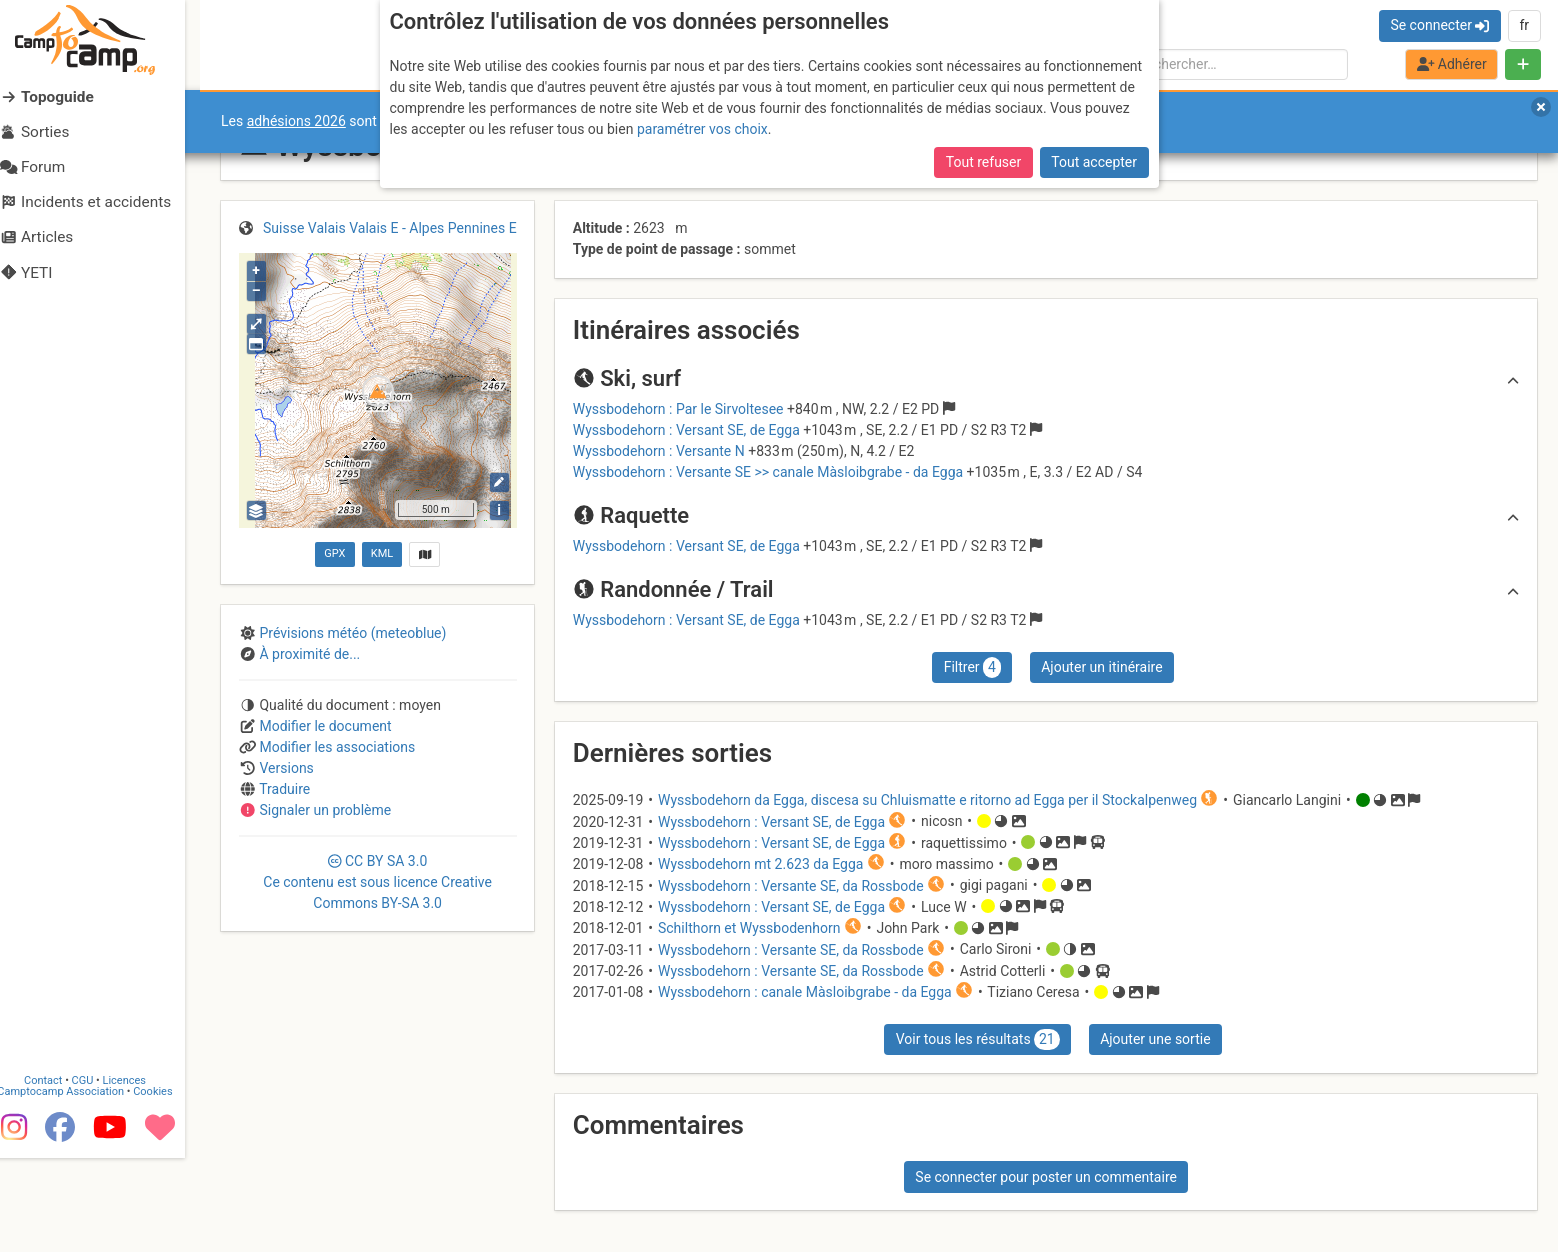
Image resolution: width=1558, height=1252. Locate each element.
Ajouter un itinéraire (1101, 667)
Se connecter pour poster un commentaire (1046, 1177)
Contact (58, 1173)
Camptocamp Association (75, 1184)
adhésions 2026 (296, 121)
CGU (98, 1173)
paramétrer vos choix (702, 129)
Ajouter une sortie (1155, 1039)
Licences (139, 1173)
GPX (334, 553)
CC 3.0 (377, 882)
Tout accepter (1094, 162)
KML (382, 553)
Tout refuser (983, 162)
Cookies (167, 1184)
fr (1524, 25)
